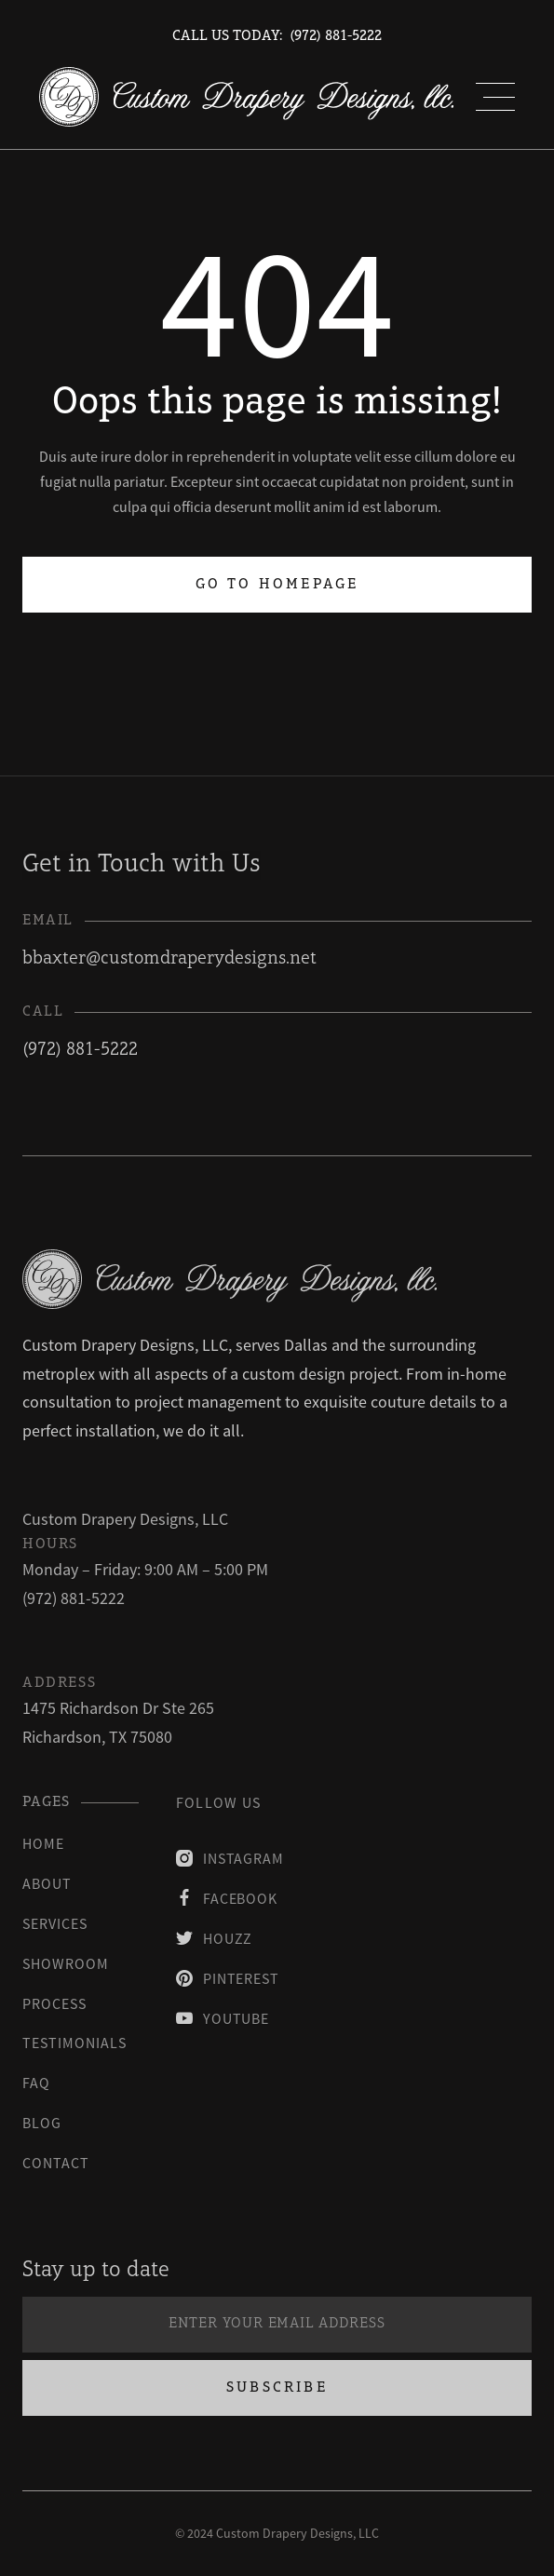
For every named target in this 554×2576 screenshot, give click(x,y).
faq (36, 2082)
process (54, 2003)
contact (55, 2162)
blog (41, 2122)
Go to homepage (277, 584)
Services (55, 1923)
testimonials (74, 2042)
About (47, 1883)
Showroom (65, 1963)
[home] (246, 97)
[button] (495, 97)
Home (43, 1843)
